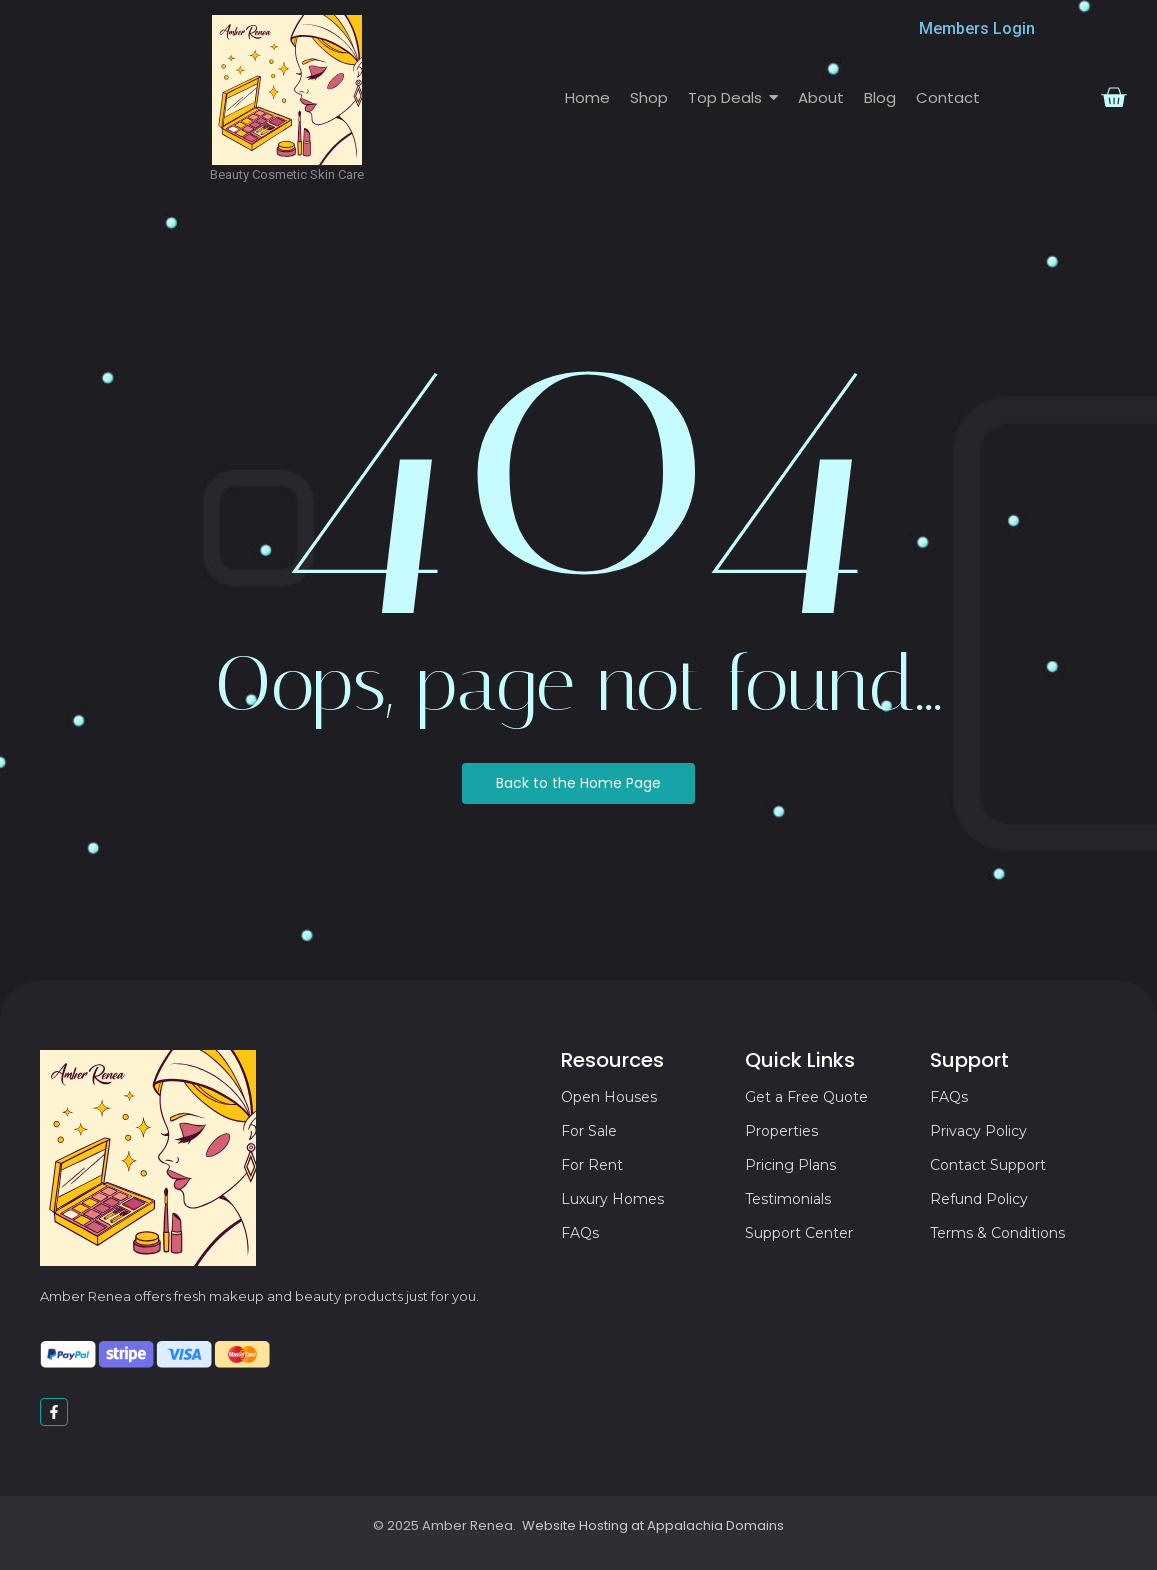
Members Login (977, 28)
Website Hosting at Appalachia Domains (653, 1525)
